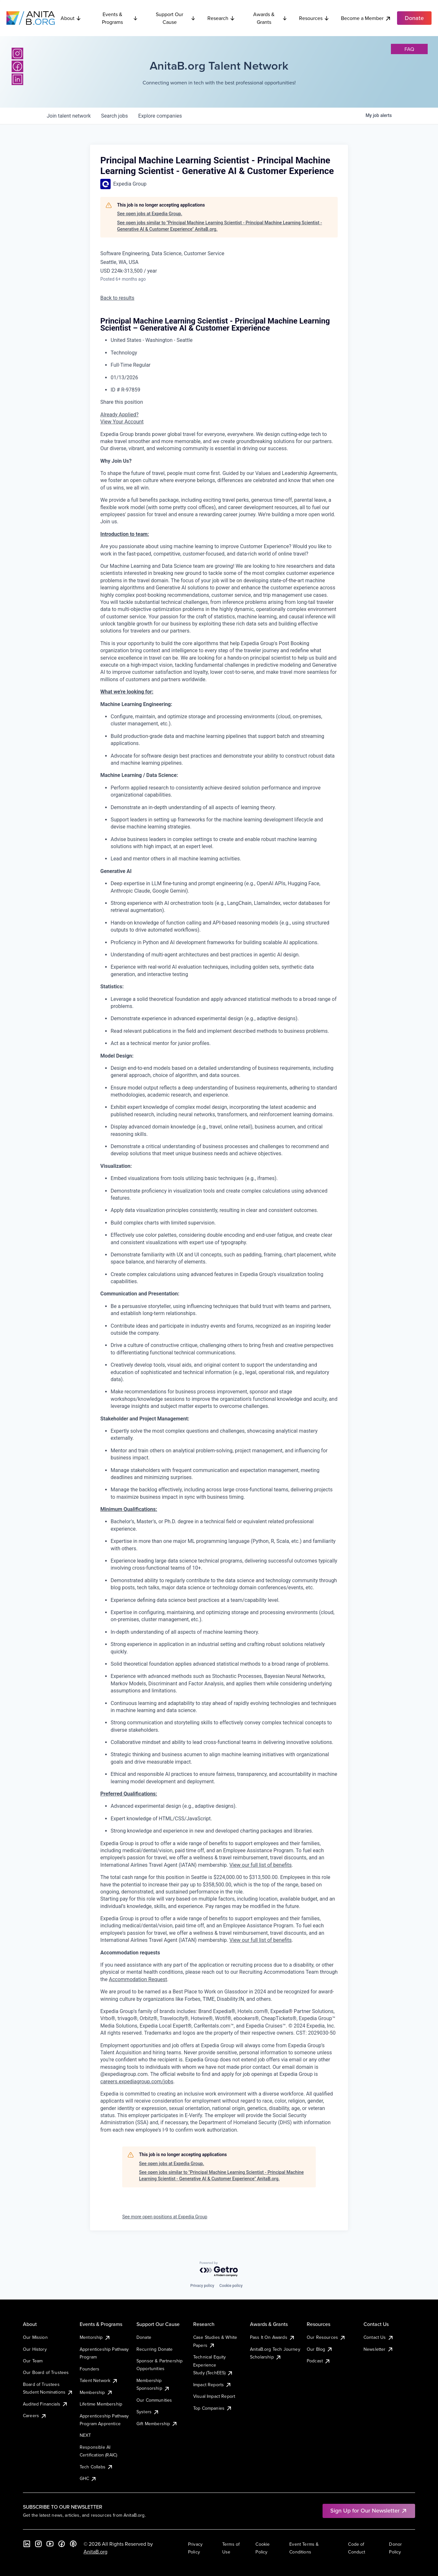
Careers (35, 2415)
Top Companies (212, 2408)
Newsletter (378, 2349)
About (71, 18)
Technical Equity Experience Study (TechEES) (213, 2365)
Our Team (33, 2361)
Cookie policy (231, 2285)
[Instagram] (17, 53)
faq (409, 49)
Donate (143, 2337)
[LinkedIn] (17, 79)
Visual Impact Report (214, 2396)
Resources (314, 18)
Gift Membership (157, 2423)
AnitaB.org (95, 2551)
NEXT (85, 2435)
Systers (147, 2411)
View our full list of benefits (260, 1865)
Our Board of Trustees (46, 2372)
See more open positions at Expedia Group (164, 2216)
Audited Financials (45, 2404)
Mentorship (95, 2337)
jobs (114, 116)
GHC (88, 2478)
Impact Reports (212, 2384)
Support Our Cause (176, 18)
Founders (89, 2369)
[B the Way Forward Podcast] (73, 2544)
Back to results (117, 298)
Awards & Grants (270, 18)
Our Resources (326, 2337)
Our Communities (154, 2400)
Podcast (319, 2361)
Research (221, 18)
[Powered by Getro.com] (219, 2269)
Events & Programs (120, 18)
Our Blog (320, 2349)
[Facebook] (17, 66)
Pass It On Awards (272, 2337)
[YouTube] (50, 2544)
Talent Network (99, 2380)
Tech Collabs (96, 2467)
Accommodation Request (138, 1979)
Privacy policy (202, 2285)
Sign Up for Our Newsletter (368, 2510)
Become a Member (366, 18)
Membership (96, 2392)
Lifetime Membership (101, 2404)
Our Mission (35, 2337)
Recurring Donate (154, 2349)
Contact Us (378, 2337)
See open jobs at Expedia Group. (149, 213)
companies (160, 116)
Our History (35, 2349)
